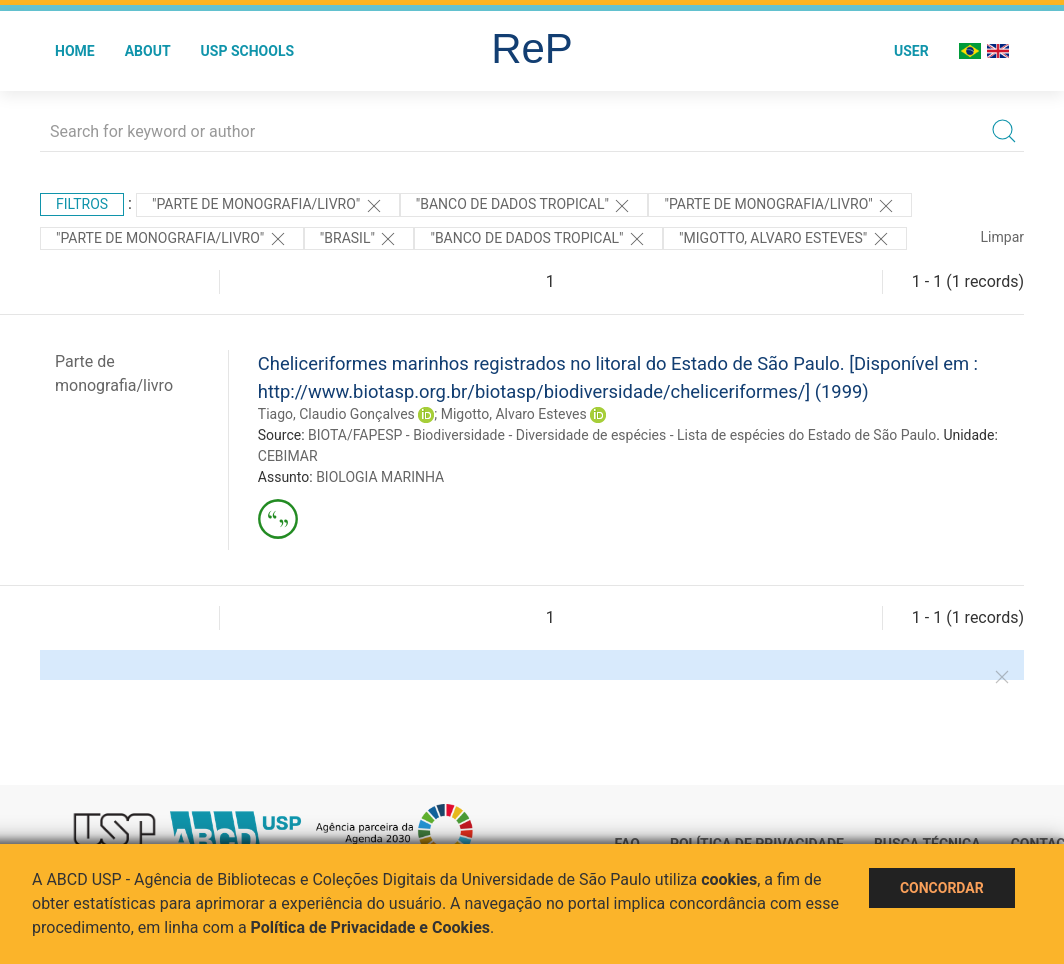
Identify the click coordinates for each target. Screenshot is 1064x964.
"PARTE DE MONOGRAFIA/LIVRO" (268, 206)
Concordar (942, 888)
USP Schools (248, 51)
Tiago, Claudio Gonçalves (336, 414)
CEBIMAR (288, 456)
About (148, 51)
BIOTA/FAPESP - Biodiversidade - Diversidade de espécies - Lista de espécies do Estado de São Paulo (622, 435)
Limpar (1002, 237)
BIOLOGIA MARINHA (380, 477)
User (911, 51)
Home (75, 51)
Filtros (82, 204)
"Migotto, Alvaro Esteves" (785, 239)
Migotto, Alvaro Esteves (514, 414)
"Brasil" (359, 239)
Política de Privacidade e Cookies (371, 927)
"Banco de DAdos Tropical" (524, 206)
